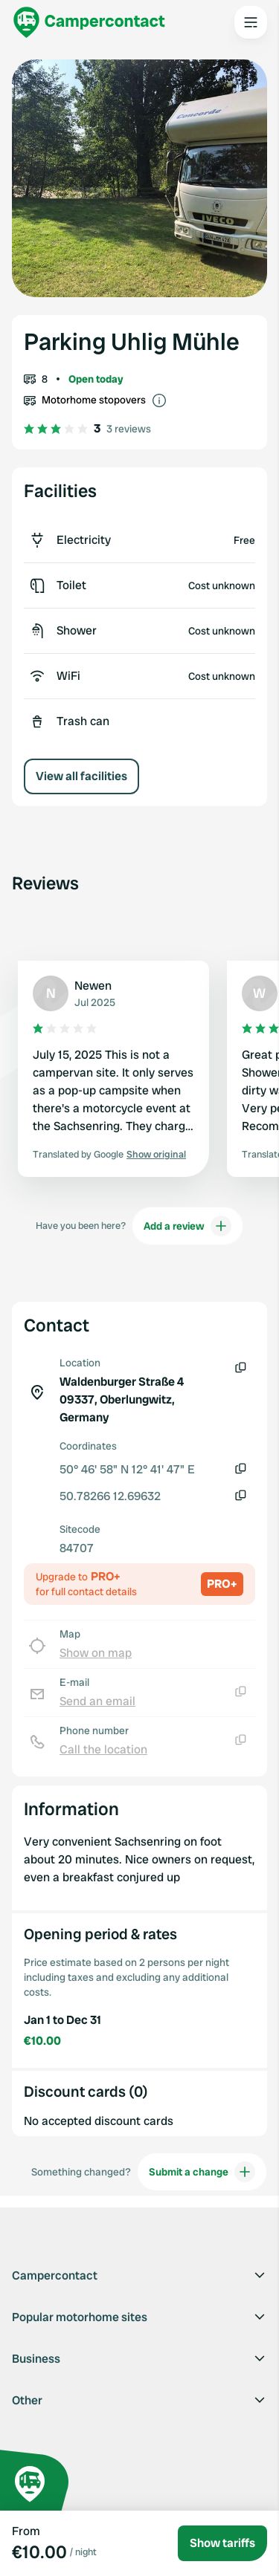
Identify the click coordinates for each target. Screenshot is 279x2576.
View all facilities (81, 776)
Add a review (187, 1226)
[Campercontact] (89, 22)
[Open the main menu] (250, 22)
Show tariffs (222, 2543)
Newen (93, 985)
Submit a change (202, 2171)
